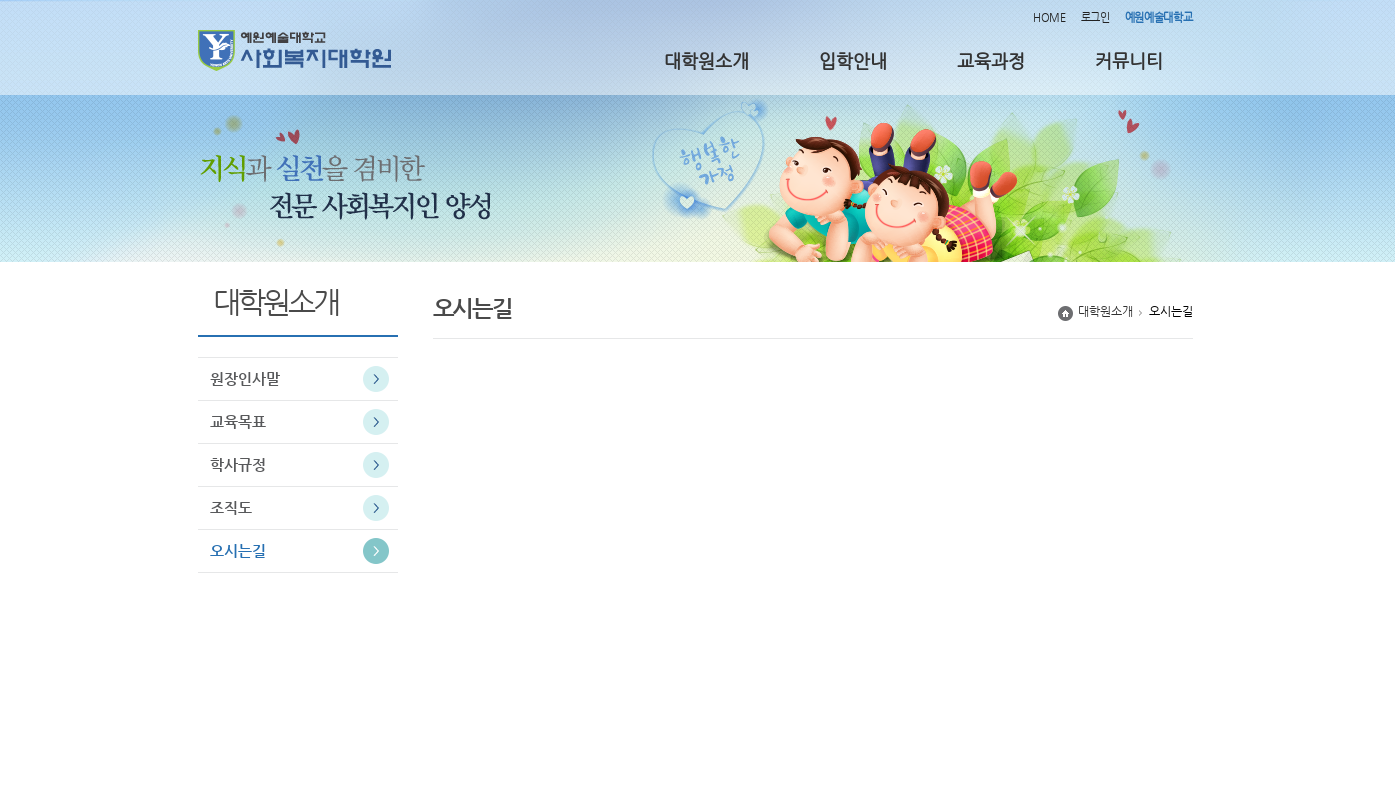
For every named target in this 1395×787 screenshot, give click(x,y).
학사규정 (238, 464)
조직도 (231, 507)
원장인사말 (245, 378)
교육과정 (991, 60)
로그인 (1095, 17)
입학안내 (853, 60)
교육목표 (238, 421)
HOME (1049, 17)
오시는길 (238, 550)
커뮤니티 (1129, 60)
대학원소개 (706, 60)
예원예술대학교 (1159, 17)
